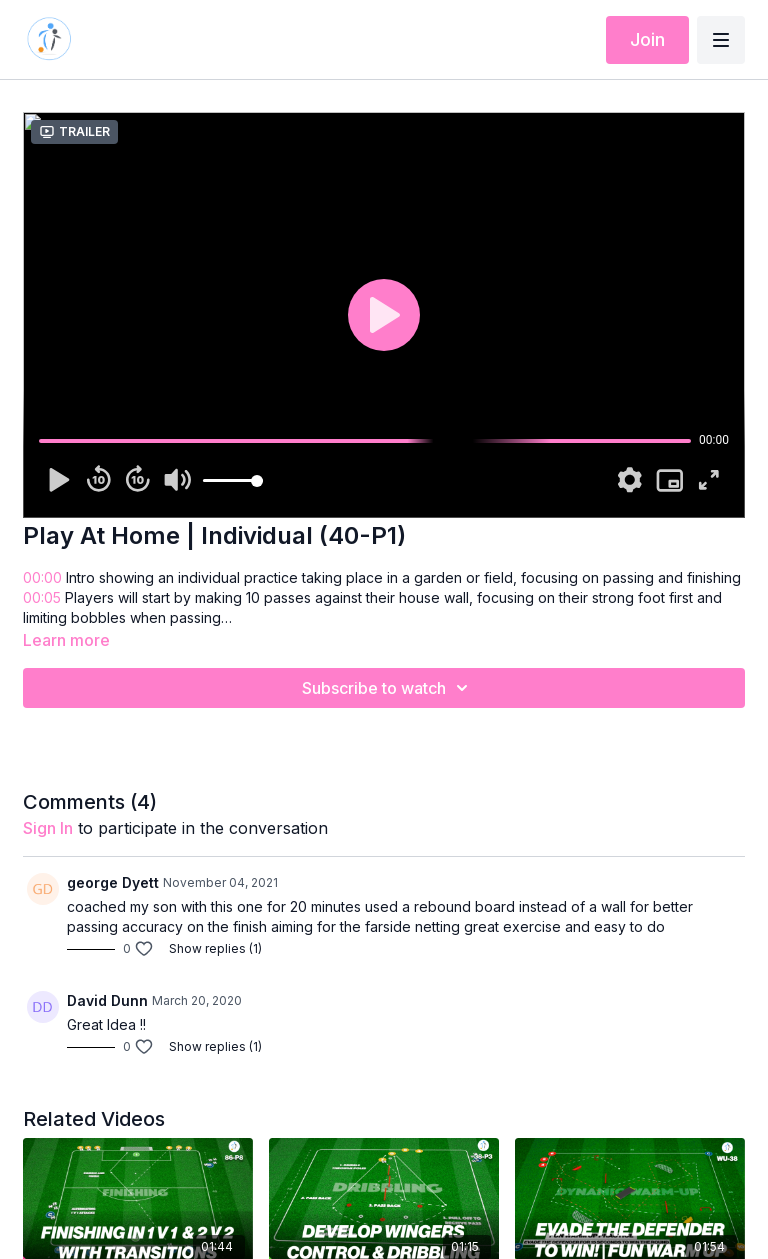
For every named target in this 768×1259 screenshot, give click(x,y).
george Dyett (113, 882)
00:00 (42, 577)
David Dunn (107, 1000)
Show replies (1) (215, 948)
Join (647, 39)
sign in (48, 828)
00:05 (42, 597)
